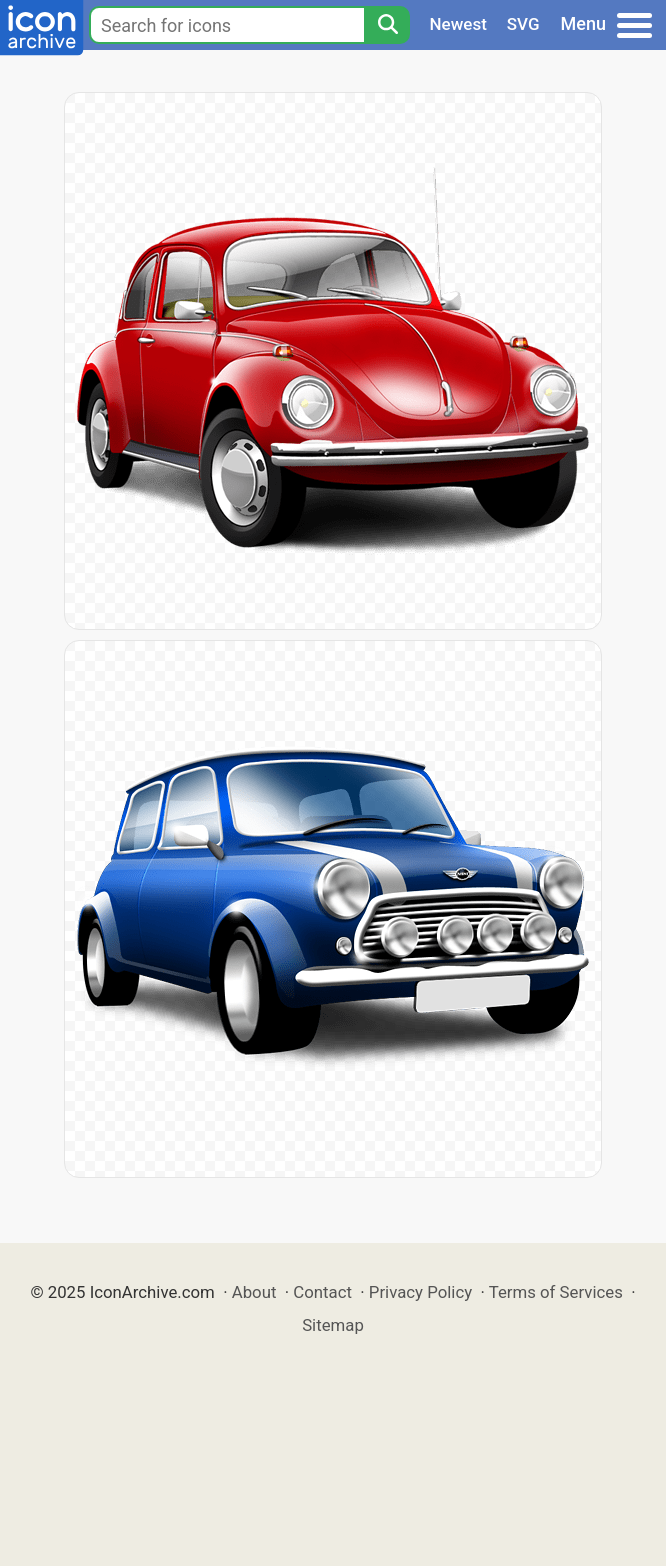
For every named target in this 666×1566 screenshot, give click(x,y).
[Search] (387, 25)
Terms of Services (556, 1292)
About (254, 1292)
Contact (322, 1292)
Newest (458, 24)
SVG (523, 24)
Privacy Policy (420, 1292)
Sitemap (333, 1325)
